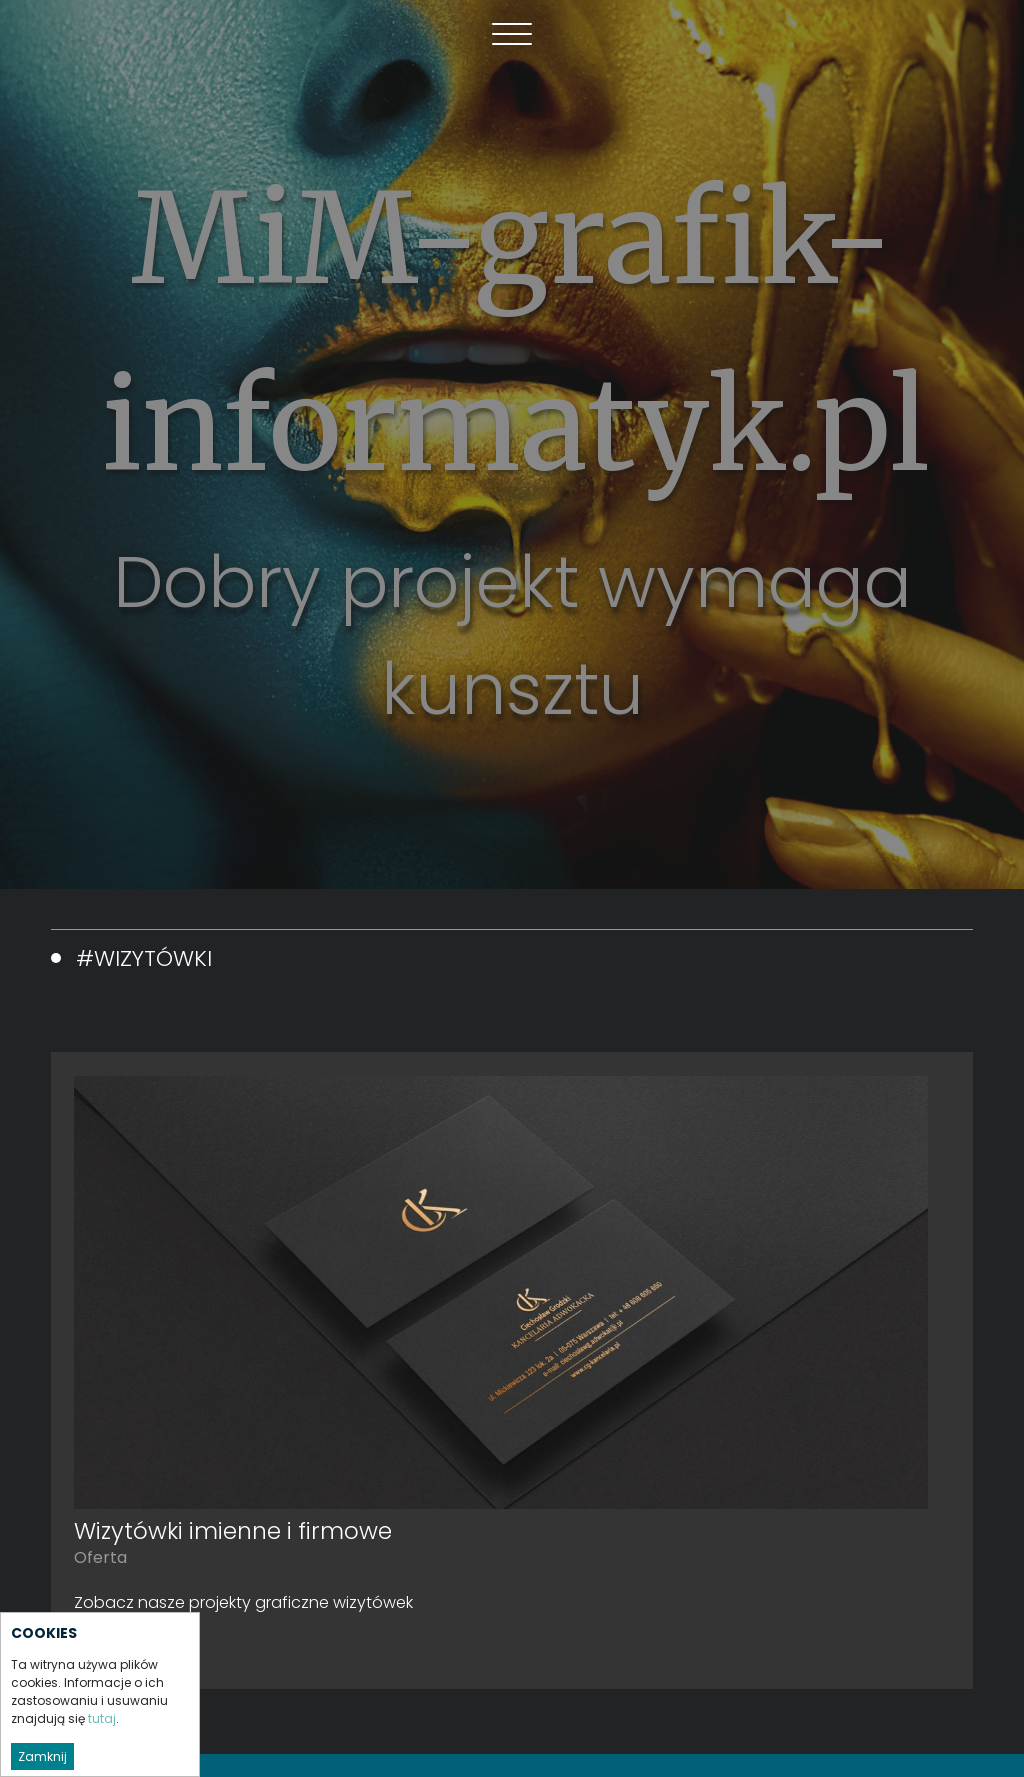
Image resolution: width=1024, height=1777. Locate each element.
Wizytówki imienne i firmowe (233, 1531)
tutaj (102, 1746)
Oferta (100, 1557)
